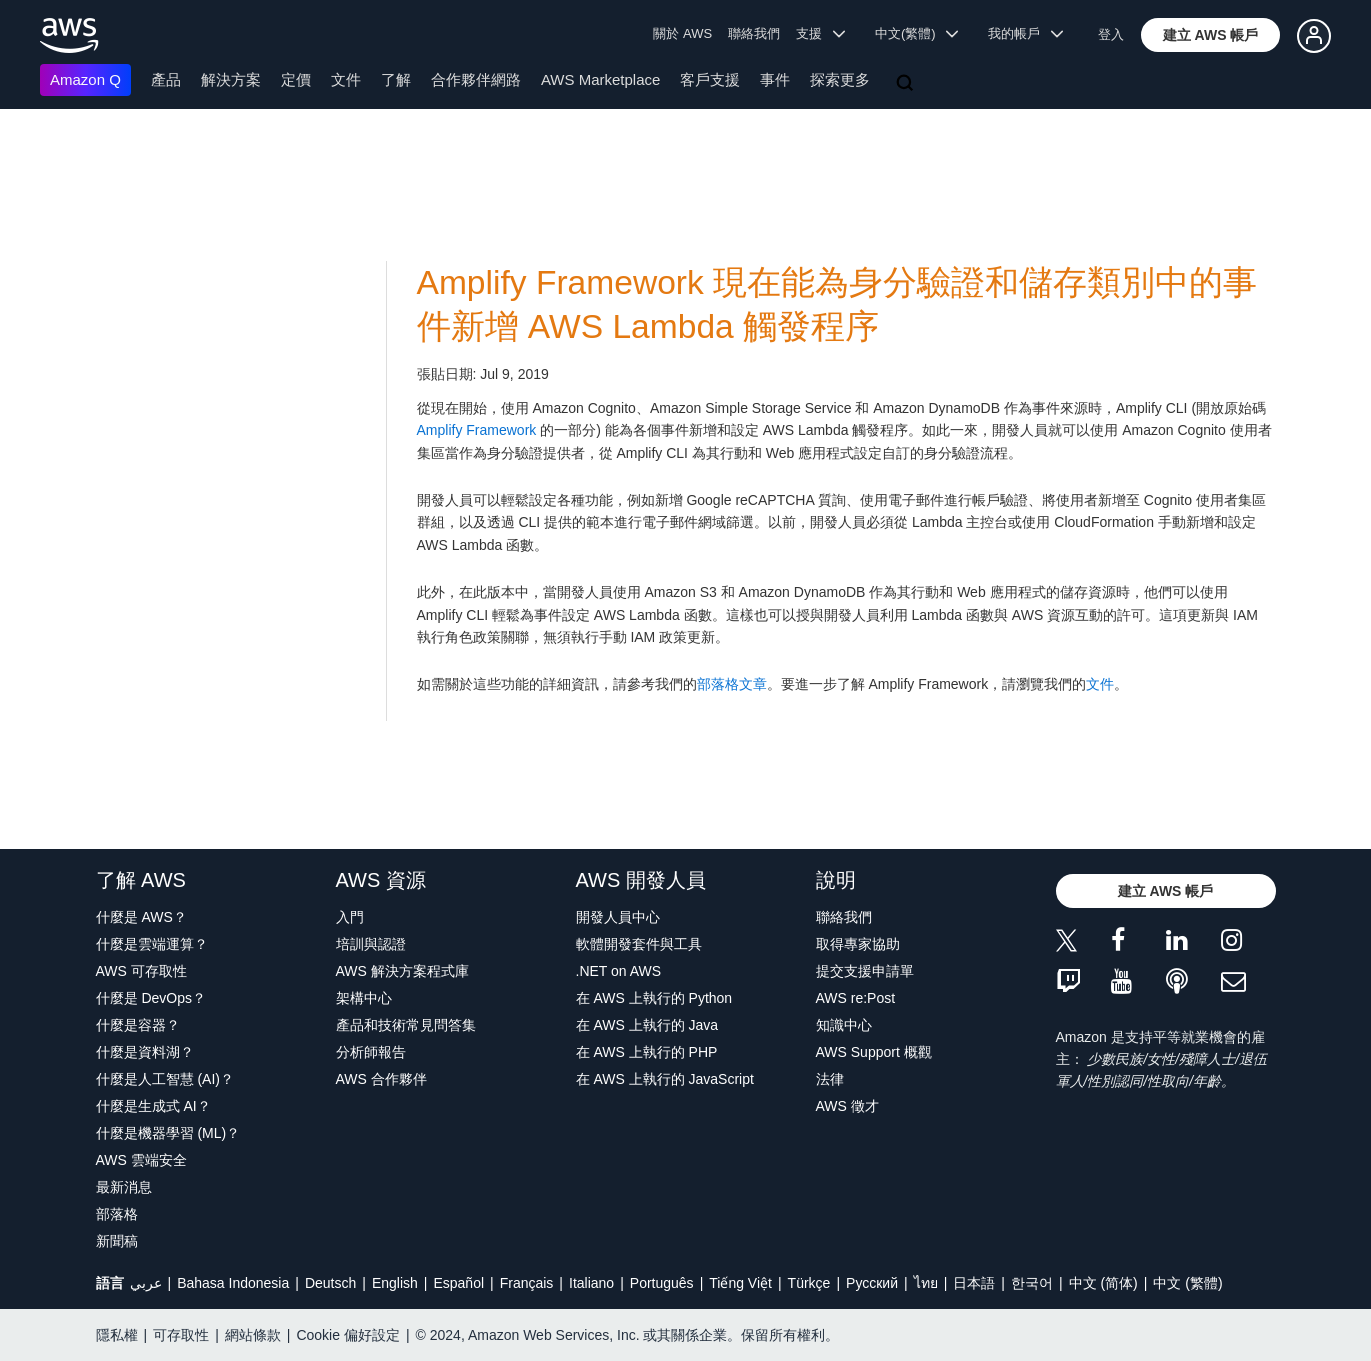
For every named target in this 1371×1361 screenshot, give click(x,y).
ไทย (926, 1283)
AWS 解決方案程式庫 (402, 971)
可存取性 (181, 1335)
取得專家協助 (858, 944)
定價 (296, 79)
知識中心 (844, 1025)
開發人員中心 (618, 917)
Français (527, 1283)
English (395, 1283)
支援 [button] (820, 33)
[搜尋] (907, 84)
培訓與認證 (371, 944)
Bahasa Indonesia (233, 1283)
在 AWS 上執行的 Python (654, 998)
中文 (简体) (1103, 1283)
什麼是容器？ (138, 1025)
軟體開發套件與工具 (639, 944)
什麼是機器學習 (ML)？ (168, 1133)
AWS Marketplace (600, 79)
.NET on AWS (619, 971)
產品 (166, 79)
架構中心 (364, 998)
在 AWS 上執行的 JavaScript (665, 1079)
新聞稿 (117, 1241)
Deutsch (330, 1283)
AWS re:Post (856, 998)
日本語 (974, 1283)
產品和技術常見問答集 (406, 1025)
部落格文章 (732, 684)
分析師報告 (371, 1052)
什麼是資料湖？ (145, 1052)
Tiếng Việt (740, 1283)
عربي (146, 1283)
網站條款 (253, 1335)
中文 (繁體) (1187, 1283)
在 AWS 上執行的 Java (647, 1025)
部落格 (117, 1214)
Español (458, 1283)
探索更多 (840, 79)
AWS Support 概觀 (874, 1052)
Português (662, 1283)
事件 (775, 79)
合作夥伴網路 (476, 79)
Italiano (591, 1283)
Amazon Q (85, 79)
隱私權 (117, 1335)
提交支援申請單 (865, 971)
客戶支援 (710, 79)
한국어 (1032, 1283)
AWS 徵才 (847, 1106)
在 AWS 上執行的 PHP (647, 1052)
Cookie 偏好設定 (347, 1335)
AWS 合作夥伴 (381, 1079)
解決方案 (231, 79)
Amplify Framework (477, 430)
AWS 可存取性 (141, 971)
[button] (1211, 35)
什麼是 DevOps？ (151, 998)
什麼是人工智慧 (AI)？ (165, 1079)
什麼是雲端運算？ (152, 944)
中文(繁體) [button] (917, 33)
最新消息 (124, 1187)
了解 (396, 79)
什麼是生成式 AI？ (153, 1106)
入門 (350, 917)
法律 (830, 1079)
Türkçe (809, 1283)
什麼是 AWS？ (141, 917)
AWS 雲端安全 (141, 1160)
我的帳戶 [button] (1025, 33)
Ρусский (872, 1283)
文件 (346, 79)
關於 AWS (682, 33)
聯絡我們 (754, 33)
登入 (1111, 34)
